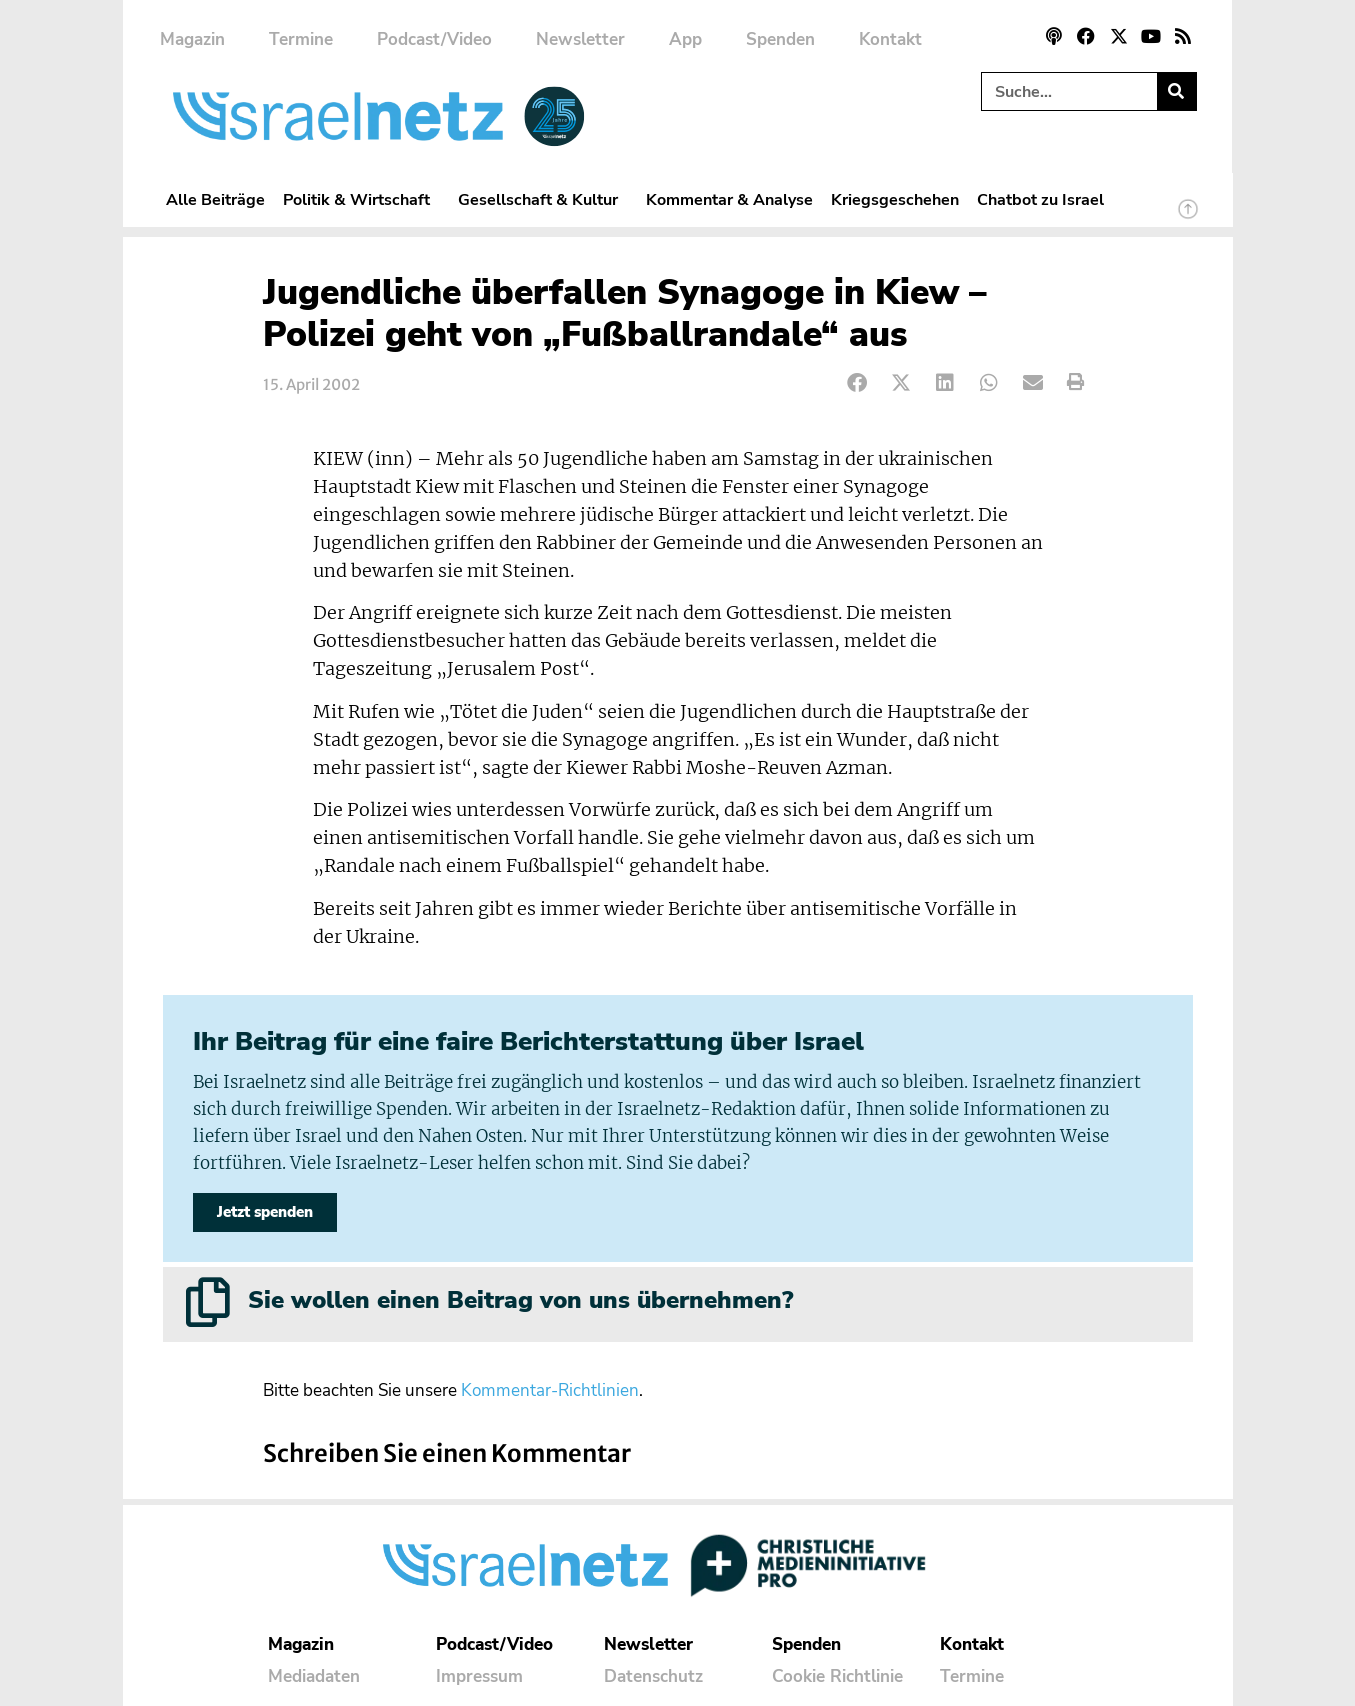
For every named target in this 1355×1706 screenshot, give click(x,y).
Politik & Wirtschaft (361, 199)
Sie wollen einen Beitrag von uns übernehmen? (520, 1300)
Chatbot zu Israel (1040, 199)
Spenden (780, 39)
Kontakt (890, 39)
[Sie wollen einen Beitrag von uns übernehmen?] (208, 1302)
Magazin (192, 39)
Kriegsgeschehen (895, 199)
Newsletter (580, 39)
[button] (858, 382)
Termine (301, 39)
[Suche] (1176, 91)
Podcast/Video (434, 39)
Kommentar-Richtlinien (550, 1390)
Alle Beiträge (215, 199)
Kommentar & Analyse (729, 199)
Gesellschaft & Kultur (543, 199)
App (685, 39)
